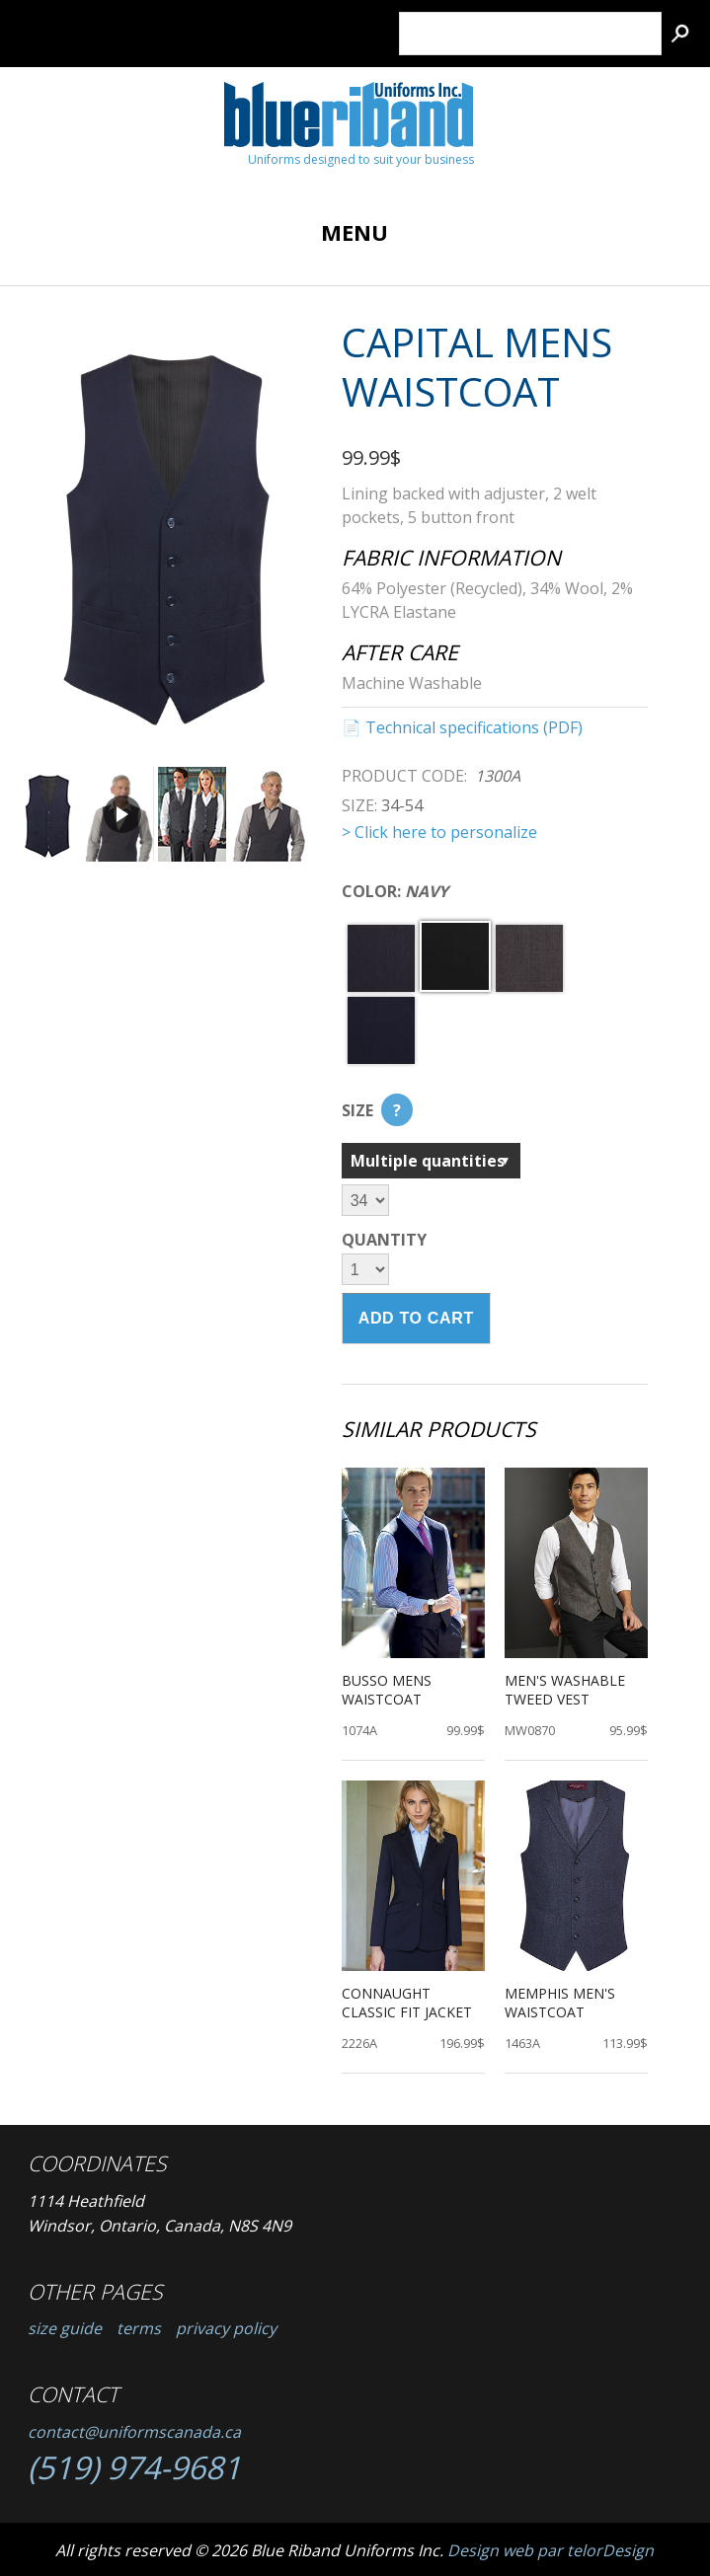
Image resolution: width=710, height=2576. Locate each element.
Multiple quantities (428, 1161)
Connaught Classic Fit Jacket (407, 2002)
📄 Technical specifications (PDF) (462, 727)
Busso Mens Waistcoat (387, 1689)
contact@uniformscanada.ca (134, 2432)
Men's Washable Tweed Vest (565, 1689)
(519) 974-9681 (134, 2467)
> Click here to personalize (439, 832)
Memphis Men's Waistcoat (560, 2002)
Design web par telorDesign (550, 2550)
